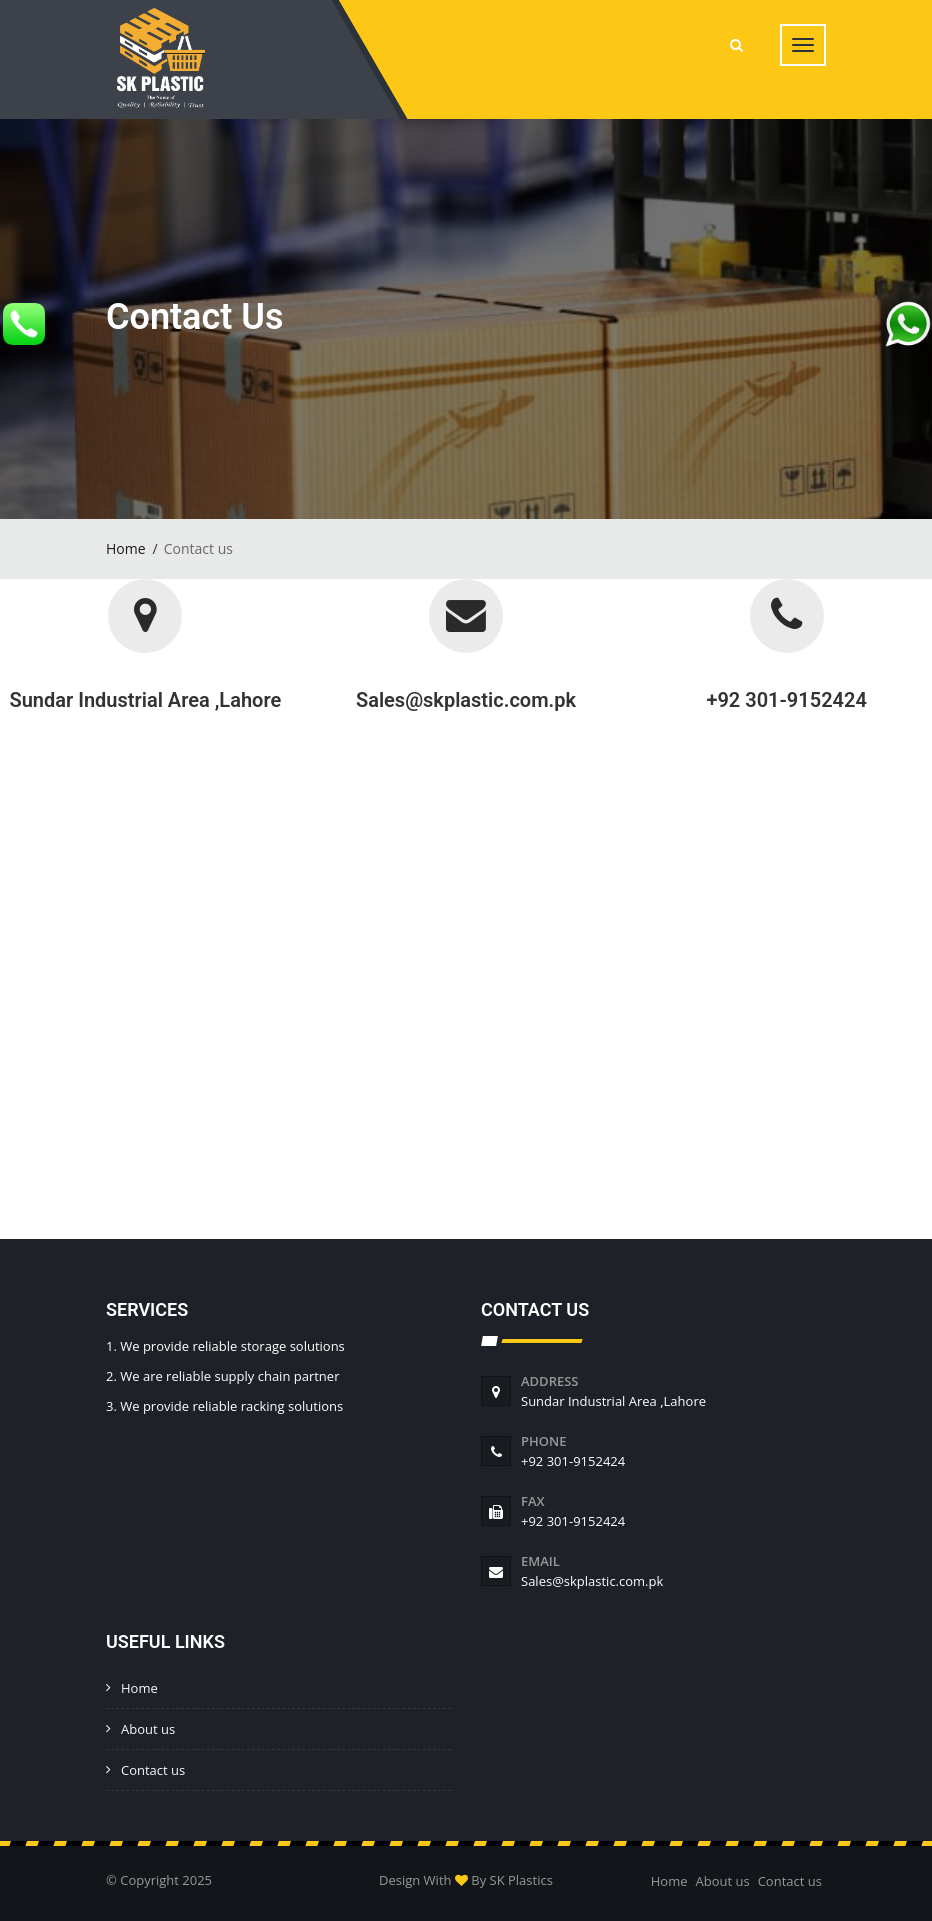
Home (126, 548)
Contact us (153, 1770)
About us (148, 1729)
